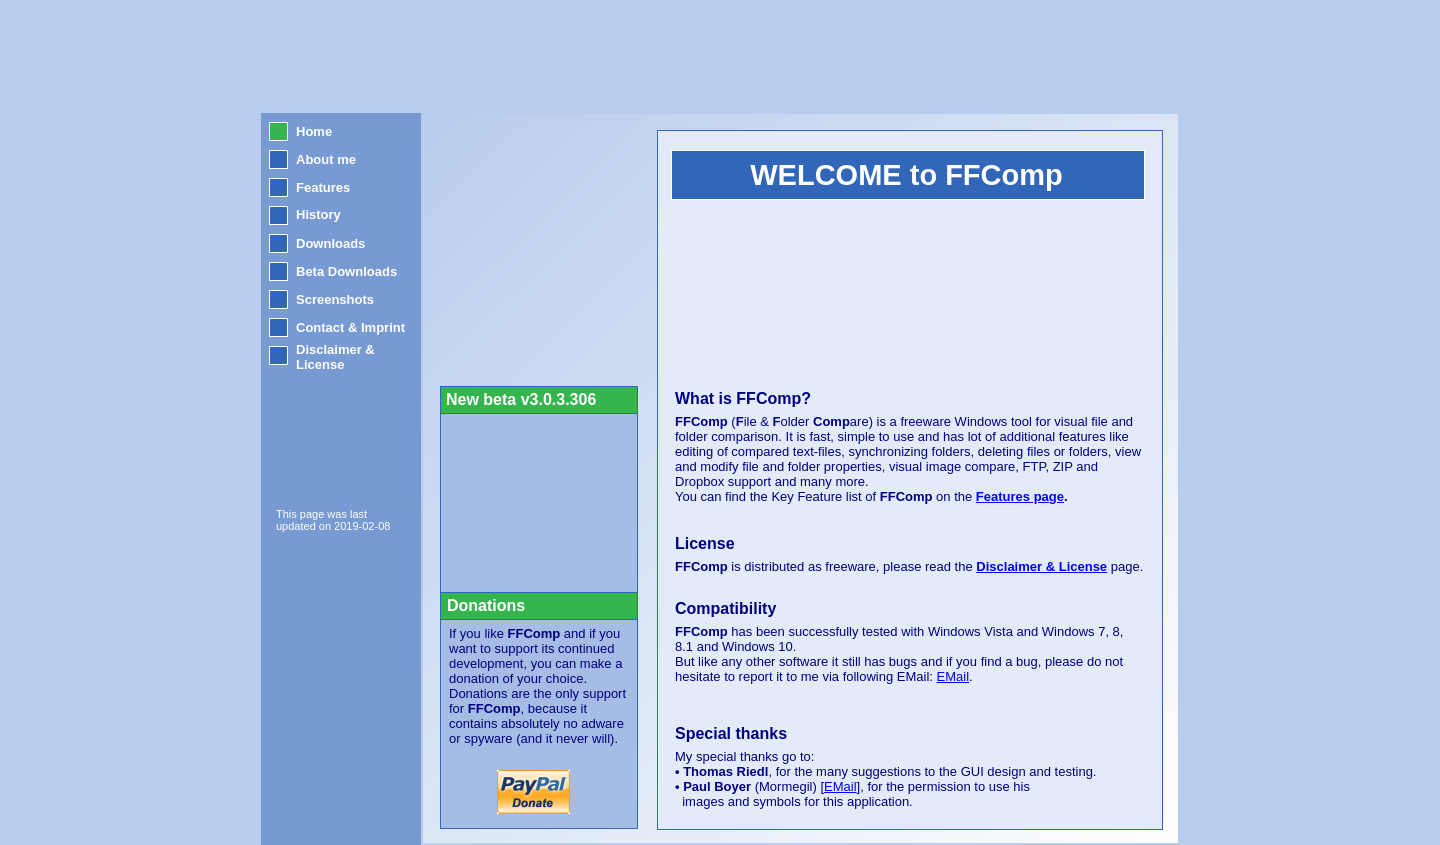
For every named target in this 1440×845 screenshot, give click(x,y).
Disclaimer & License (1041, 566)
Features (323, 187)
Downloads (330, 243)
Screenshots (335, 299)
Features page (1020, 496)
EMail (840, 786)
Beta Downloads (346, 271)
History (318, 214)
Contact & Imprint (350, 327)
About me (326, 159)
